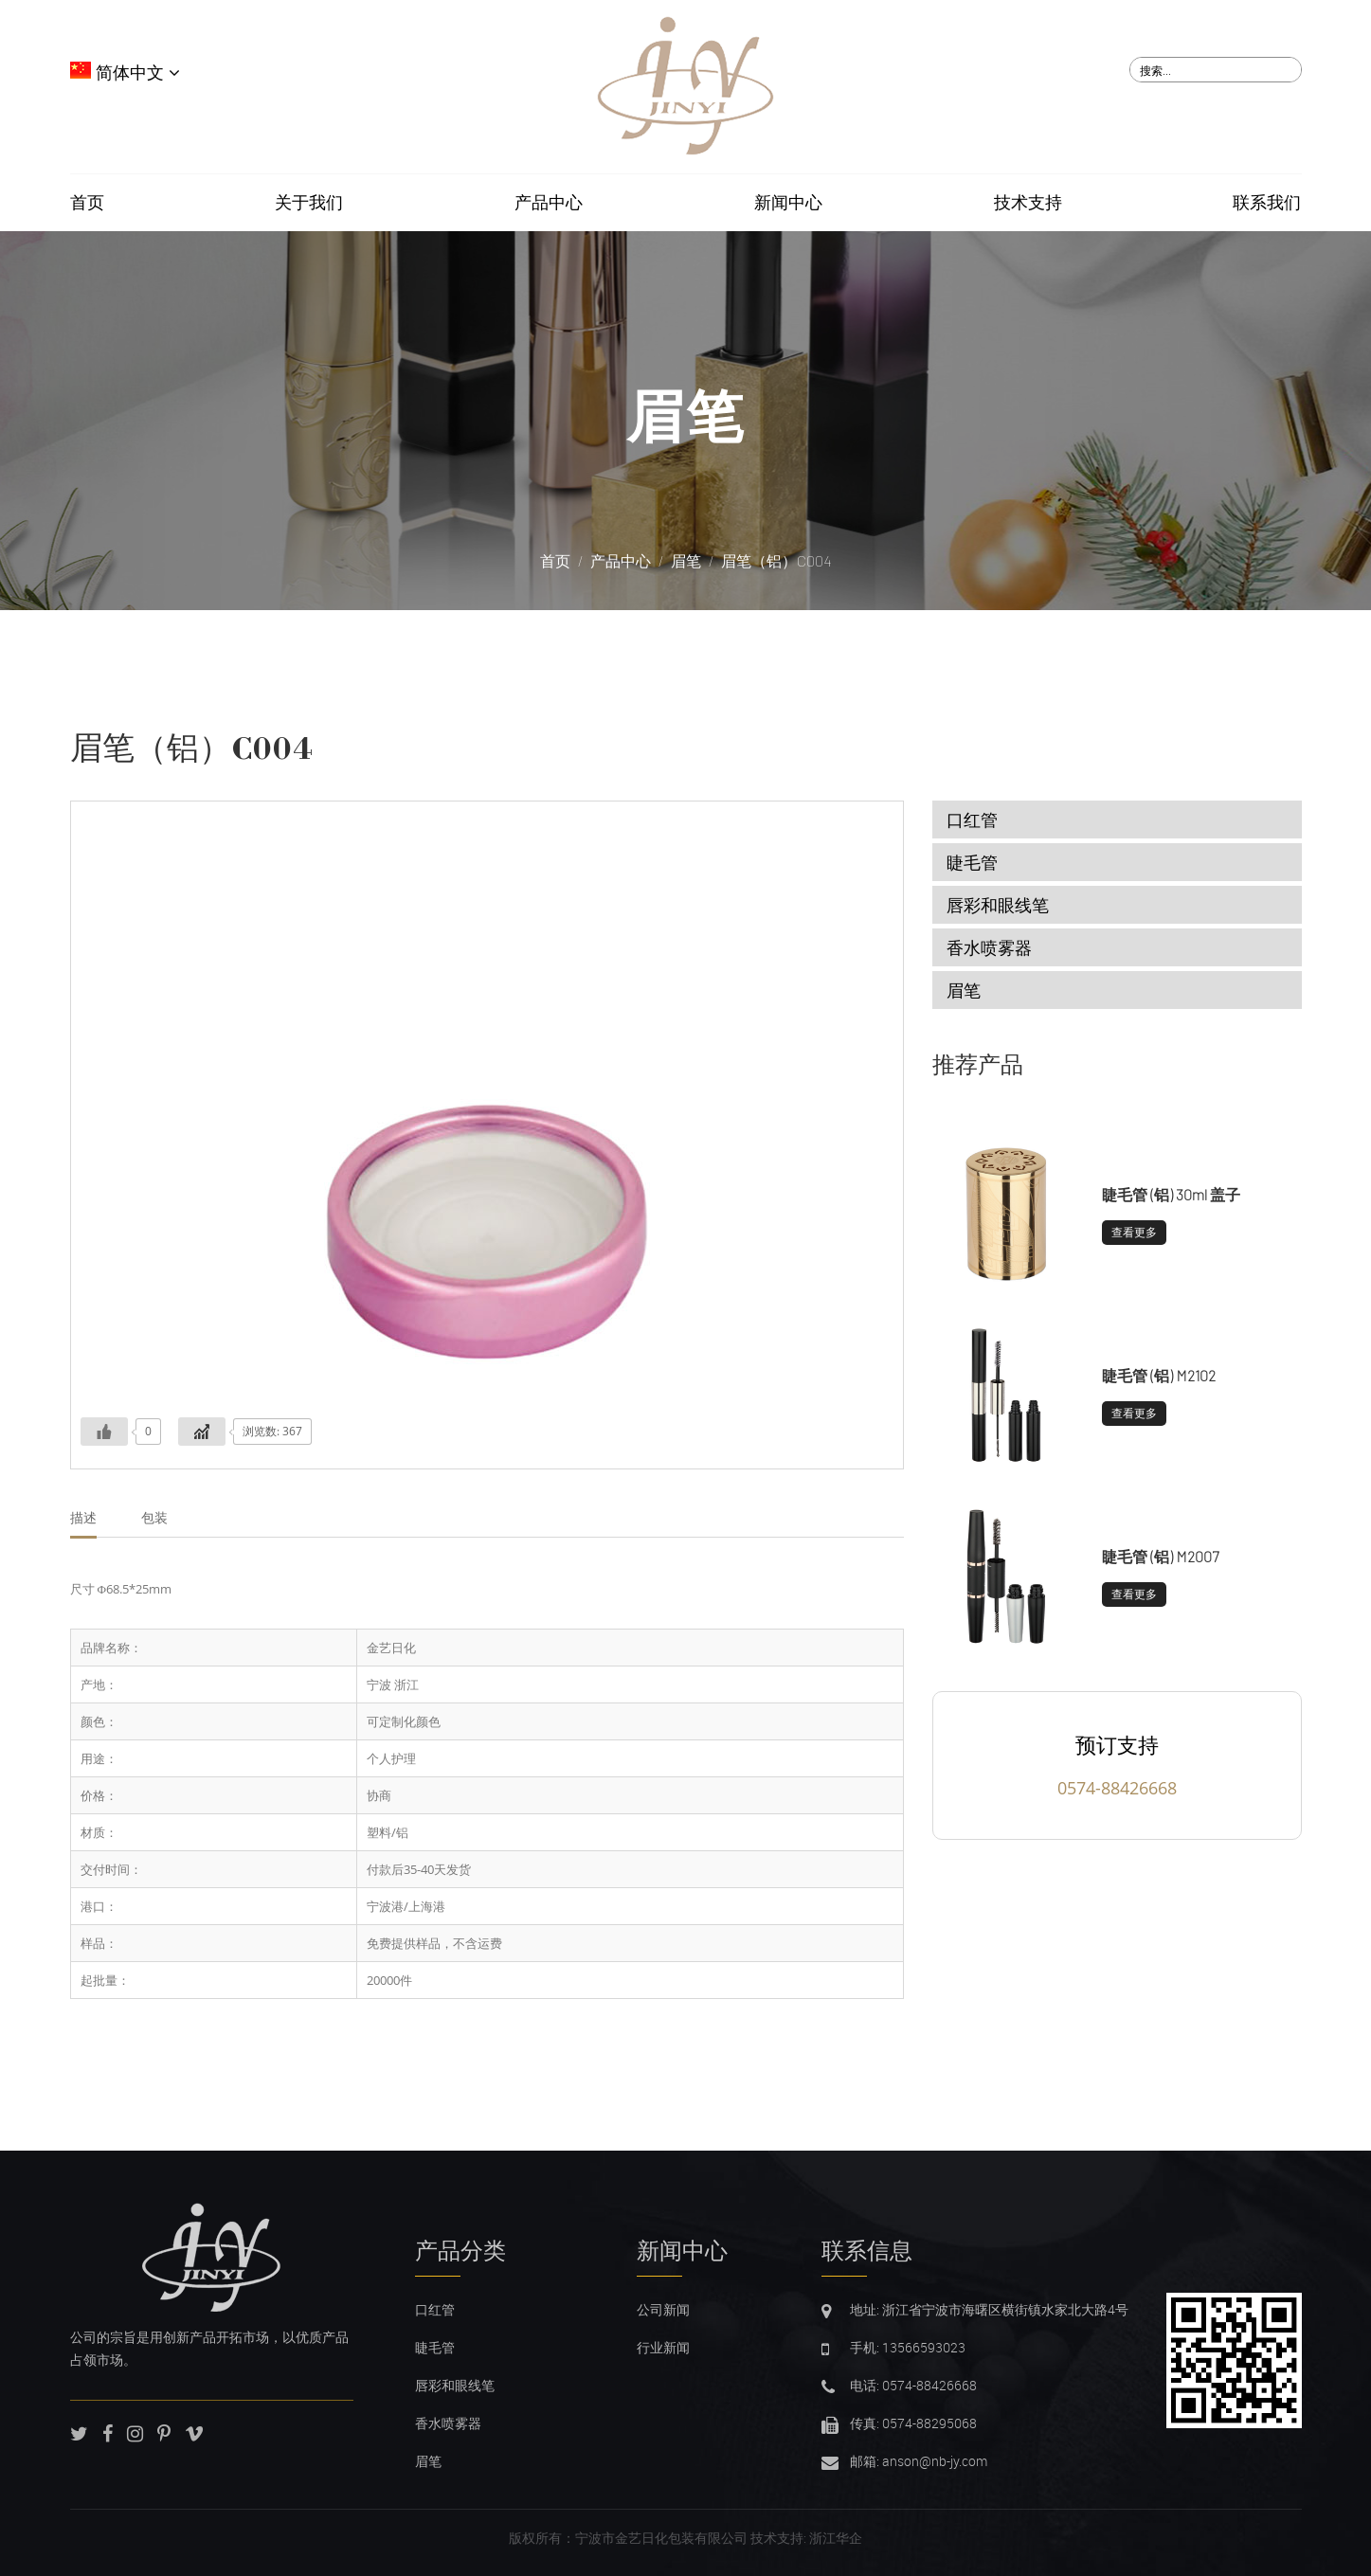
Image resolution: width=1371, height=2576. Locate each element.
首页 (87, 202)
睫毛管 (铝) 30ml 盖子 (1171, 1194)
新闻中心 (788, 202)
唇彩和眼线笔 (998, 904)
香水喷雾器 (989, 947)
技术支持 (1028, 202)
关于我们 (309, 202)
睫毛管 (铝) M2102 (1159, 1375)
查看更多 (1134, 1232)
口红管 (972, 819)
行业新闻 (663, 2347)
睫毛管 (972, 862)
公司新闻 (663, 2309)
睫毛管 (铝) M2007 (1160, 1556)
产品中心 (548, 202)
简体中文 (125, 72)
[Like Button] (104, 1431)
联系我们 (1267, 202)
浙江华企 (835, 2538)
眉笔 (686, 416)
